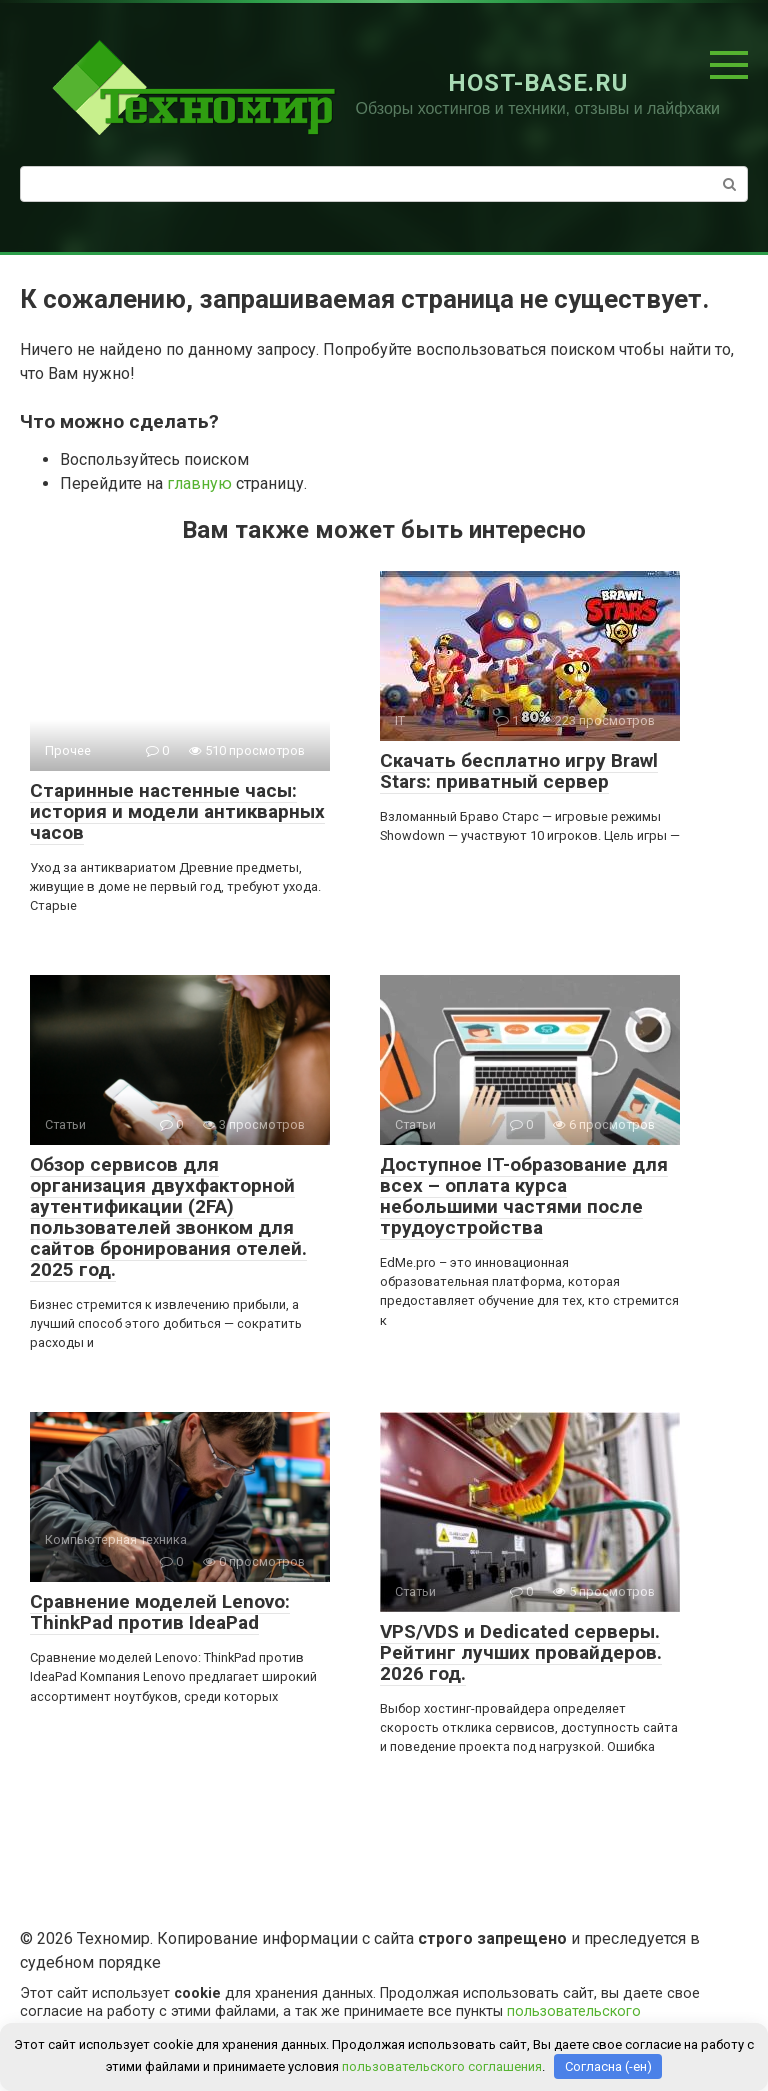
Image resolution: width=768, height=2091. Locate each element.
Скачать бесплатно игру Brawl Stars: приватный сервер (519, 771)
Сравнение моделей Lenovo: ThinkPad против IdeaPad (160, 1612)
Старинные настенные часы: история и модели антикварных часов (177, 811)
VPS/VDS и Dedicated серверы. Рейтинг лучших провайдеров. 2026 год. (521, 1652)
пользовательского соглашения (442, 2066)
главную (199, 483)
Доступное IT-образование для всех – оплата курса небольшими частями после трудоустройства (524, 1196)
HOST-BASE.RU (538, 83)
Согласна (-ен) (608, 2066)
